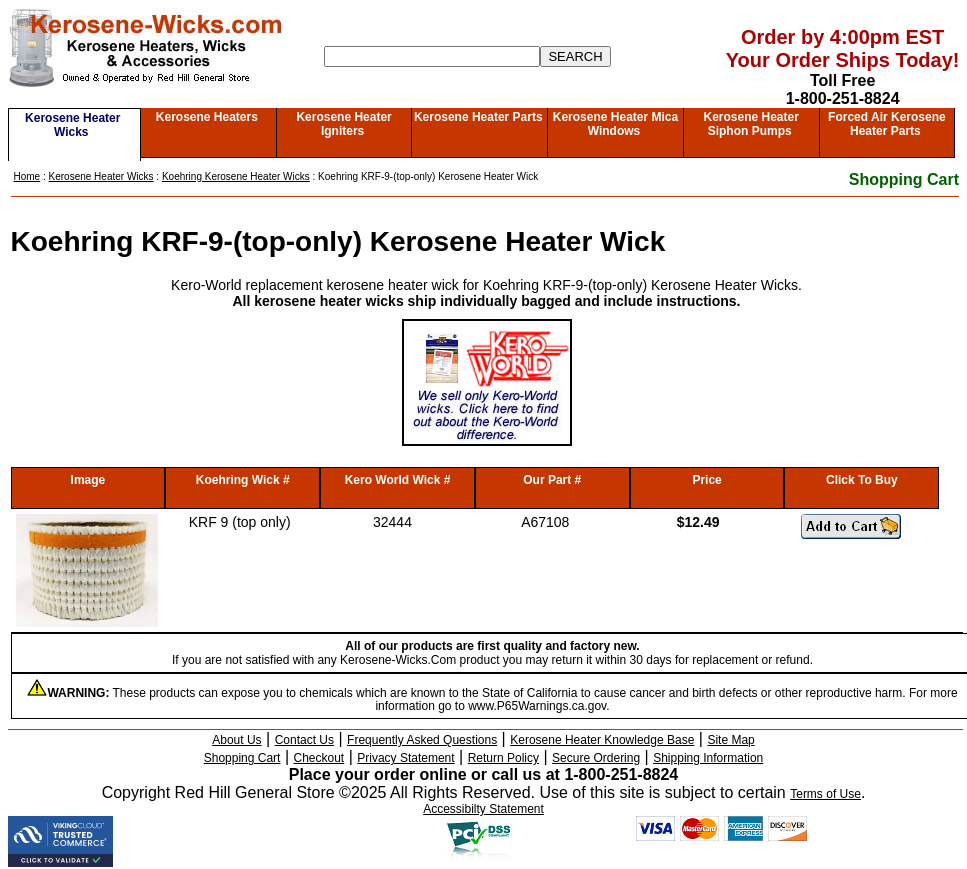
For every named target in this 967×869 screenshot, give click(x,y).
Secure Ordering (596, 758)
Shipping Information (708, 758)
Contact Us (304, 740)
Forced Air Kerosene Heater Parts (887, 124)
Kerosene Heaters (207, 117)
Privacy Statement (405, 758)
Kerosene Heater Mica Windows (615, 124)
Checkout (319, 758)
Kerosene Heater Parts (478, 117)
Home (27, 176)
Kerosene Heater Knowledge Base (602, 740)
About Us (236, 740)
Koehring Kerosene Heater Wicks (236, 176)
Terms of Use (825, 794)
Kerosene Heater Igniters (343, 124)
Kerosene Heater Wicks (72, 125)
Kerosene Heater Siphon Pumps (750, 124)
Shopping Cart (904, 179)
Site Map (730, 740)
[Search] (432, 56)
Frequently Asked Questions (422, 740)
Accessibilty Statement (483, 809)
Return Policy (503, 758)
